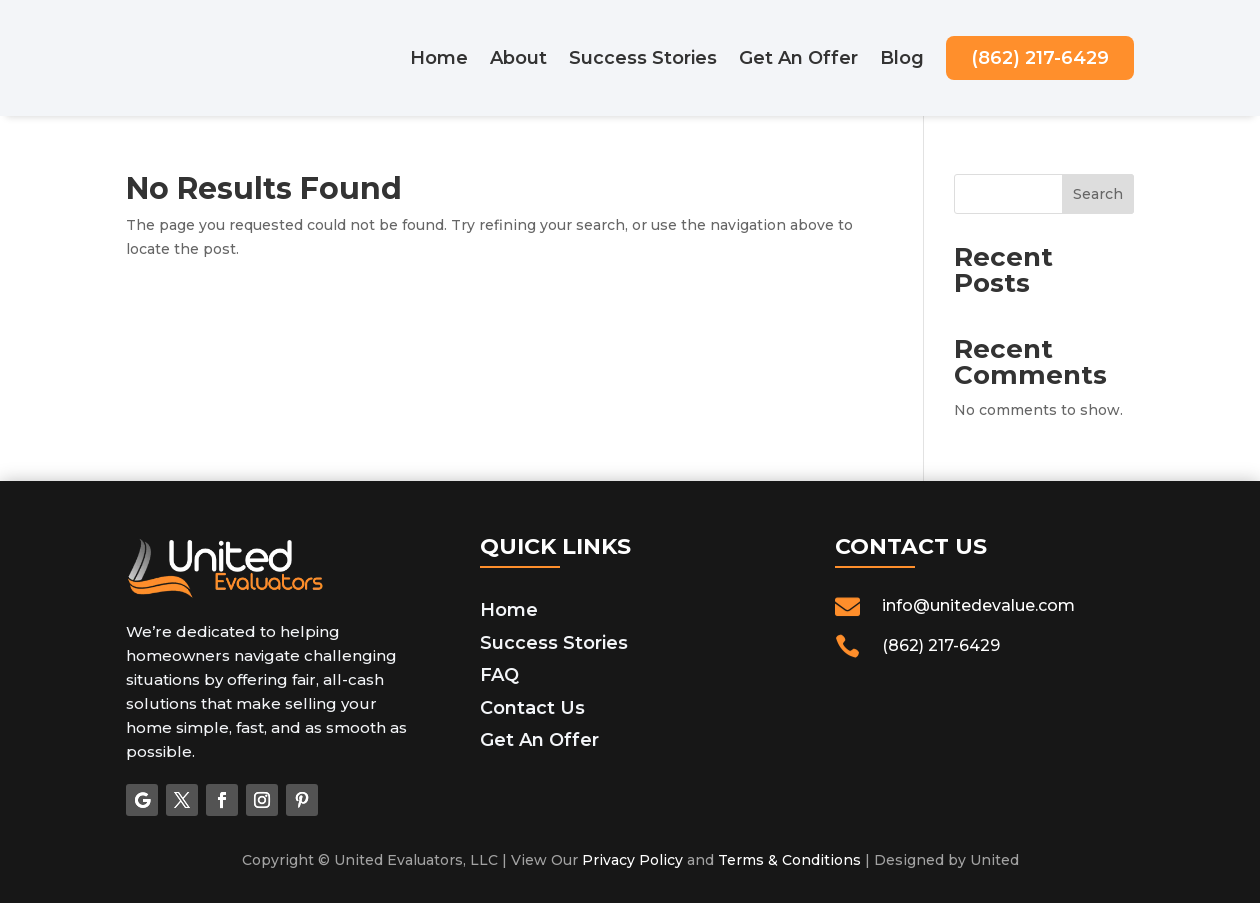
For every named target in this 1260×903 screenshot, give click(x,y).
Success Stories (643, 58)
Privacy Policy (632, 860)
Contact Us (532, 708)
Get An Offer (798, 58)
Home (439, 58)
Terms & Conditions (789, 860)
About (518, 58)
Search (1098, 194)
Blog (902, 58)
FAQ (499, 675)
